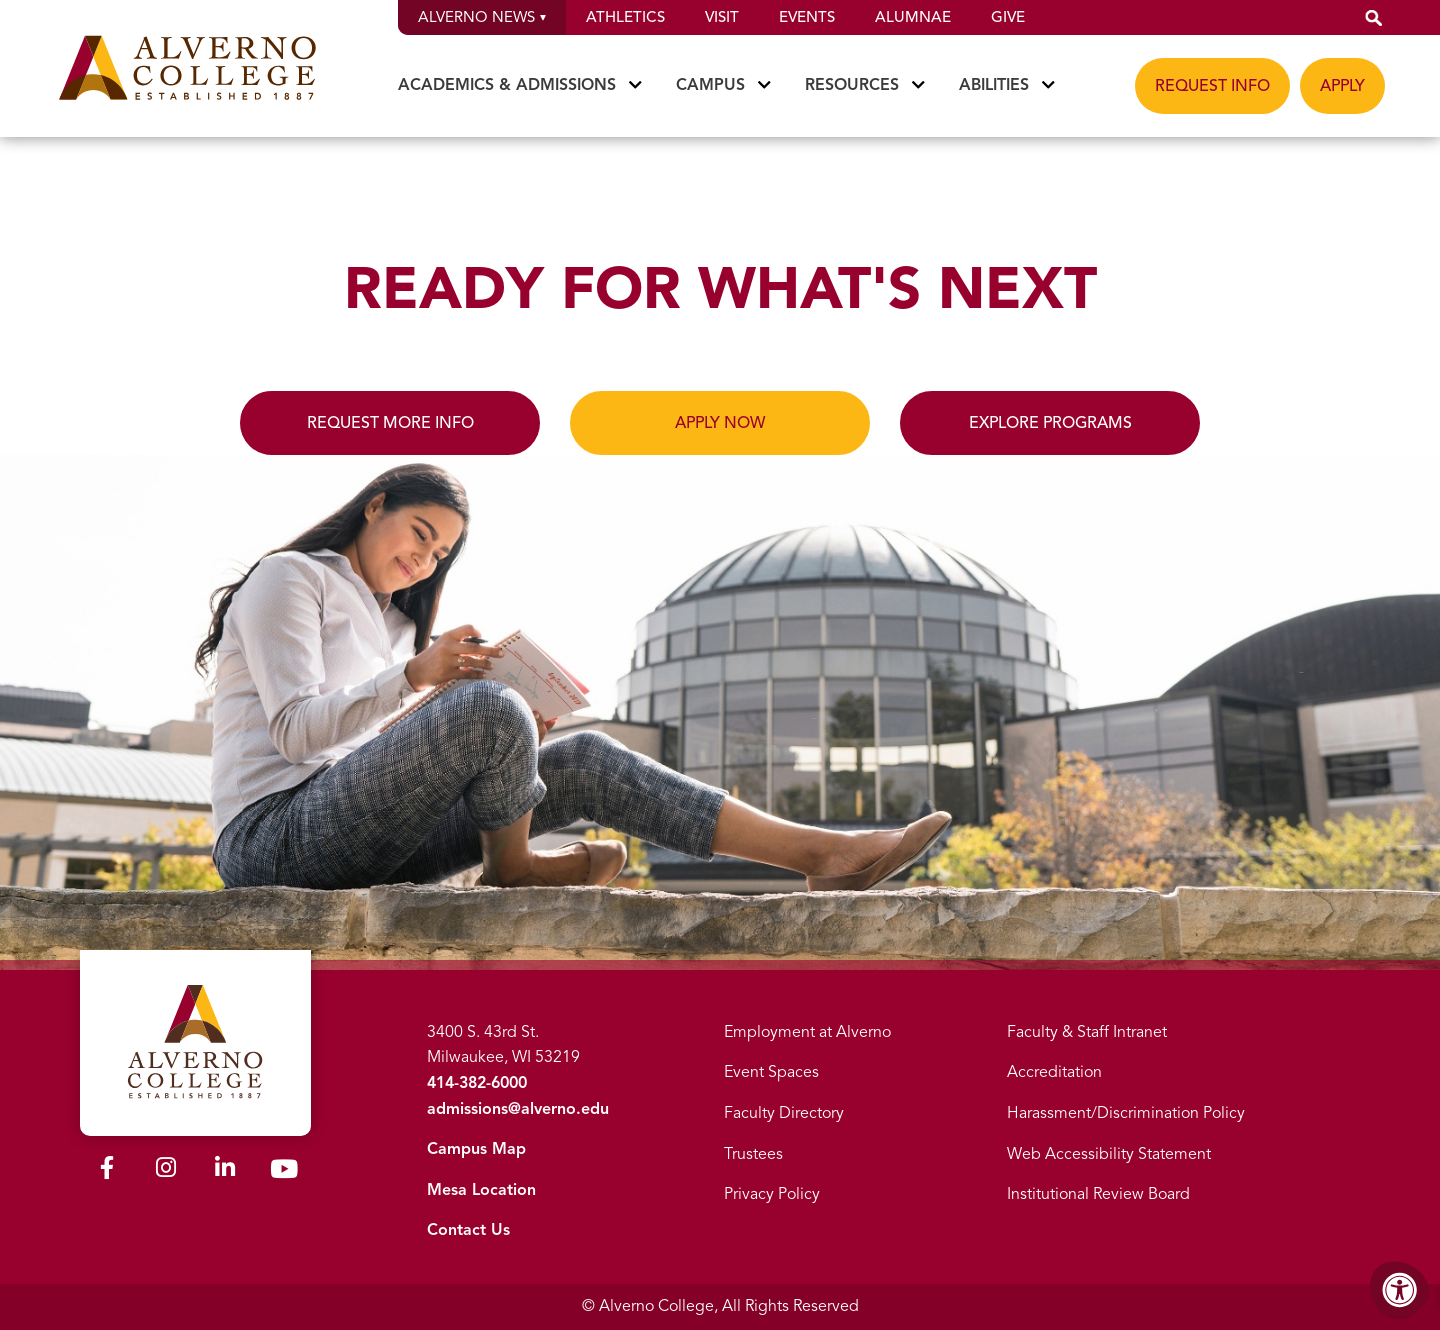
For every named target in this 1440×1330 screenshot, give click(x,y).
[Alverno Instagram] (166, 1171)
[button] (1374, 17)
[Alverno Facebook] (107, 1171)
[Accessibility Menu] (1400, 1290)
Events (807, 17)
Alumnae (913, 17)
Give (1008, 17)
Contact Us (468, 1230)
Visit (722, 17)
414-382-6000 (477, 1083)
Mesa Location (481, 1190)
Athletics (625, 17)
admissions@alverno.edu (518, 1109)
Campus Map (476, 1149)
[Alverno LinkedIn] (225, 1171)
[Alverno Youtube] (284, 1173)
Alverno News (482, 17)
